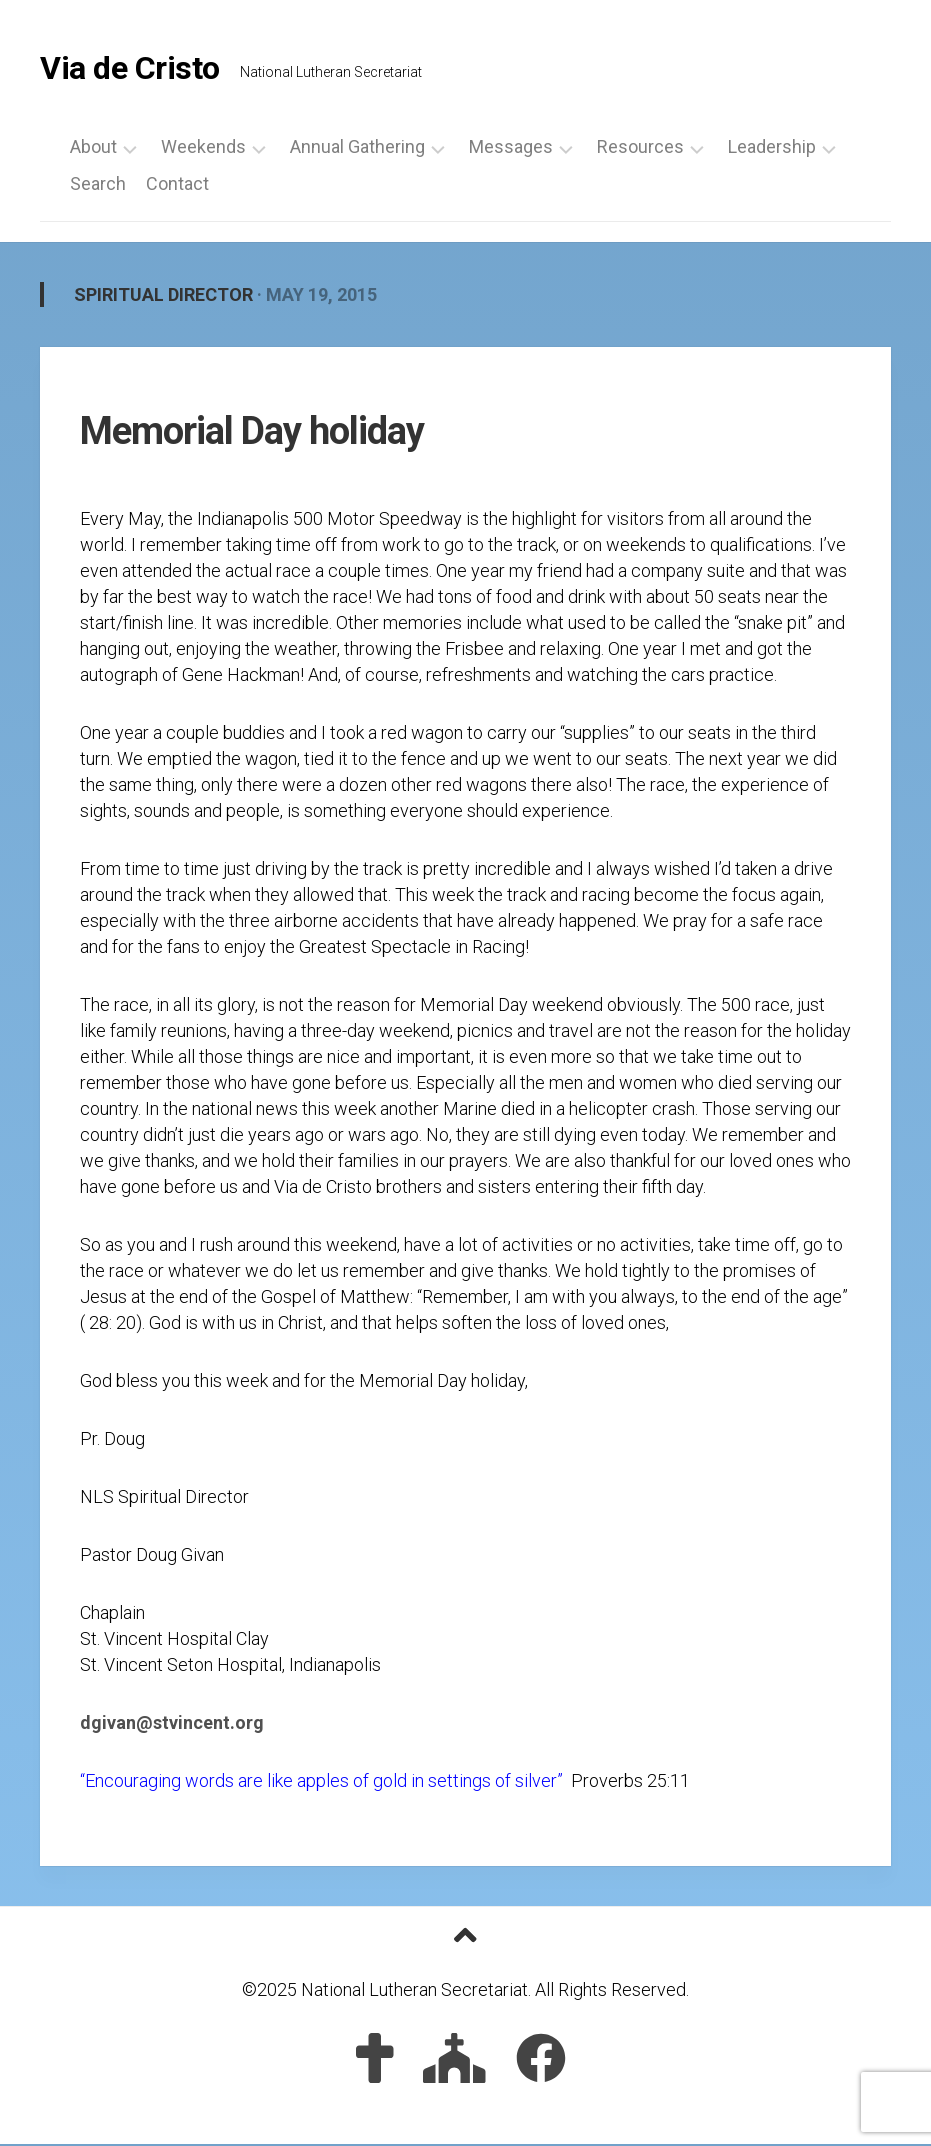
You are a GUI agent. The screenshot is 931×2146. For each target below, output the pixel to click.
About (93, 149)
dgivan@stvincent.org (172, 1725)
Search (98, 186)
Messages (511, 149)
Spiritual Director (163, 296)
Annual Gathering (357, 149)
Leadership (772, 149)
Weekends (203, 149)
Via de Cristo (130, 70)
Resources (640, 149)
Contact (177, 186)
